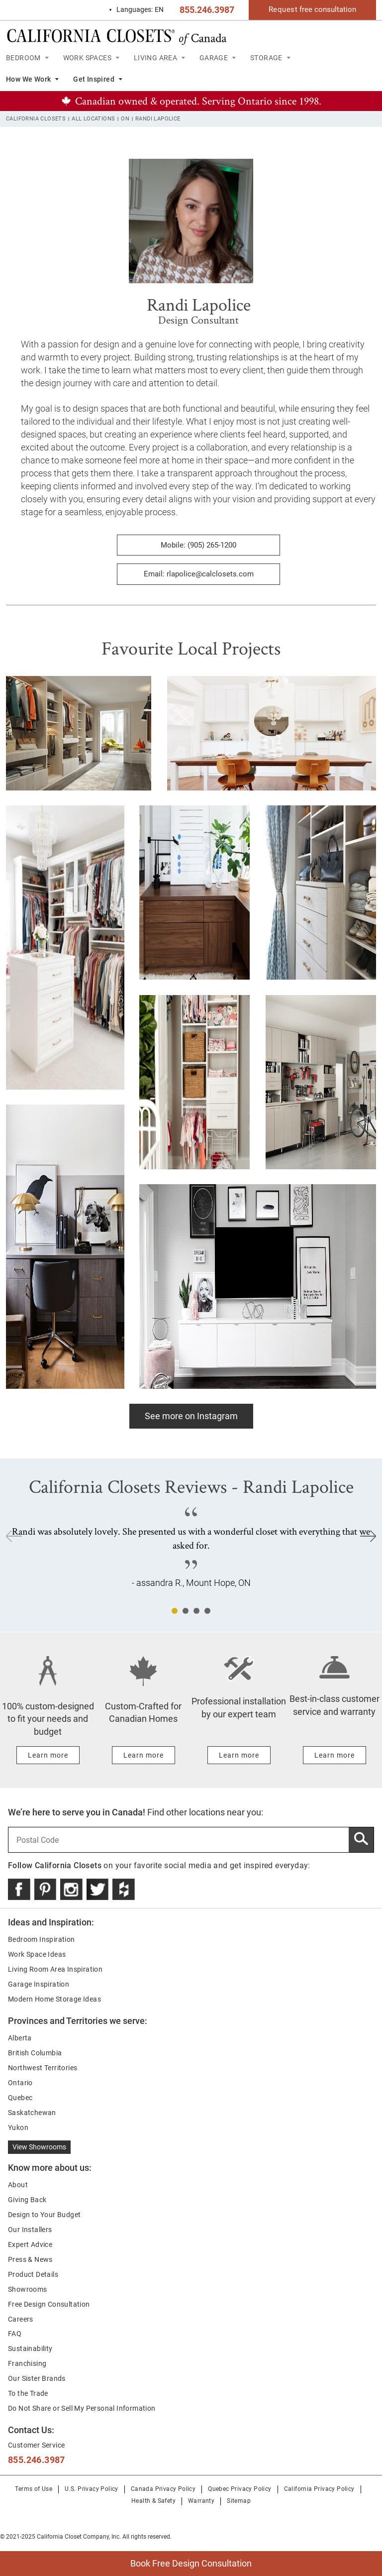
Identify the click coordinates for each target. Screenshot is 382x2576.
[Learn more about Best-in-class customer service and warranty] (334, 1755)
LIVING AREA (155, 58)
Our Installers (30, 2230)
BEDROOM (23, 58)
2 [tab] (186, 1611)
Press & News (30, 2259)
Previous (14, 1536)
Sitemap (239, 2500)
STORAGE (266, 58)
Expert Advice (30, 2244)
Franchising (27, 2363)
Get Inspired (93, 79)
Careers (20, 2319)
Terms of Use (33, 2488)
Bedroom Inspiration (41, 1939)
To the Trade (28, 2393)
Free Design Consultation (49, 2304)
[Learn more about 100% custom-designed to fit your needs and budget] (48, 1755)
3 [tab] (196, 1611)
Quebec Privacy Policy (239, 2488)
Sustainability (30, 2348)
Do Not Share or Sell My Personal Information (82, 2408)
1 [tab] (175, 1611)
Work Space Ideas (37, 1954)
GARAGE (213, 58)
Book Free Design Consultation (126, 2560)
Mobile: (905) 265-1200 (198, 545)
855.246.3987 (207, 9)
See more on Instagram (191, 1416)
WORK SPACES (87, 58)
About (18, 2185)
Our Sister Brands (37, 2378)
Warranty (201, 2500)
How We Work (28, 79)
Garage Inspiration (38, 1984)
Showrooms (27, 2289)
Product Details (33, 2274)
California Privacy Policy (319, 2488)
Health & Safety (153, 2500)
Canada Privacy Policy (163, 2488)
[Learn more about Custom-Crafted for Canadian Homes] (143, 1755)
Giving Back (27, 2200)
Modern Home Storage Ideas (54, 1999)
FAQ (14, 2334)
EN (136, 10)
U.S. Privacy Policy (91, 2488)
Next (368, 1536)
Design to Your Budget (44, 2215)
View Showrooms (39, 2147)
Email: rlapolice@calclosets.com (199, 573)
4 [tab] (207, 1611)
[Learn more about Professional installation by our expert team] (239, 1755)
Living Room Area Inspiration (55, 1969)
